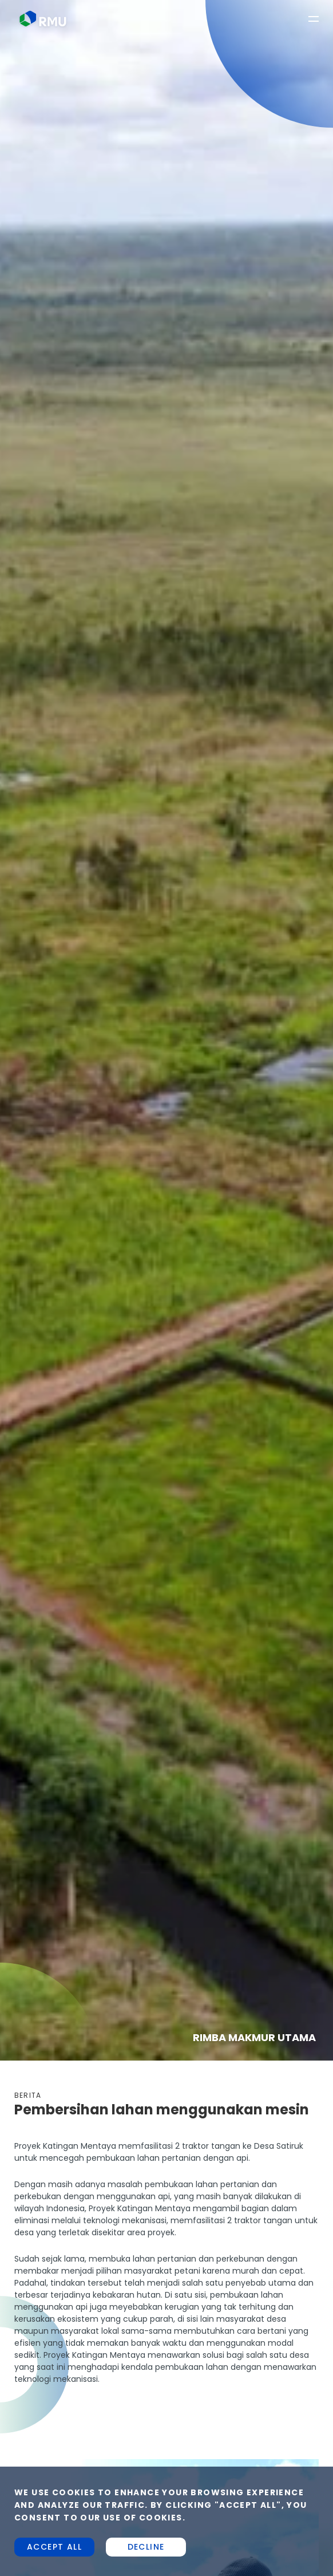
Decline (146, 2547)
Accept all (54, 2547)
